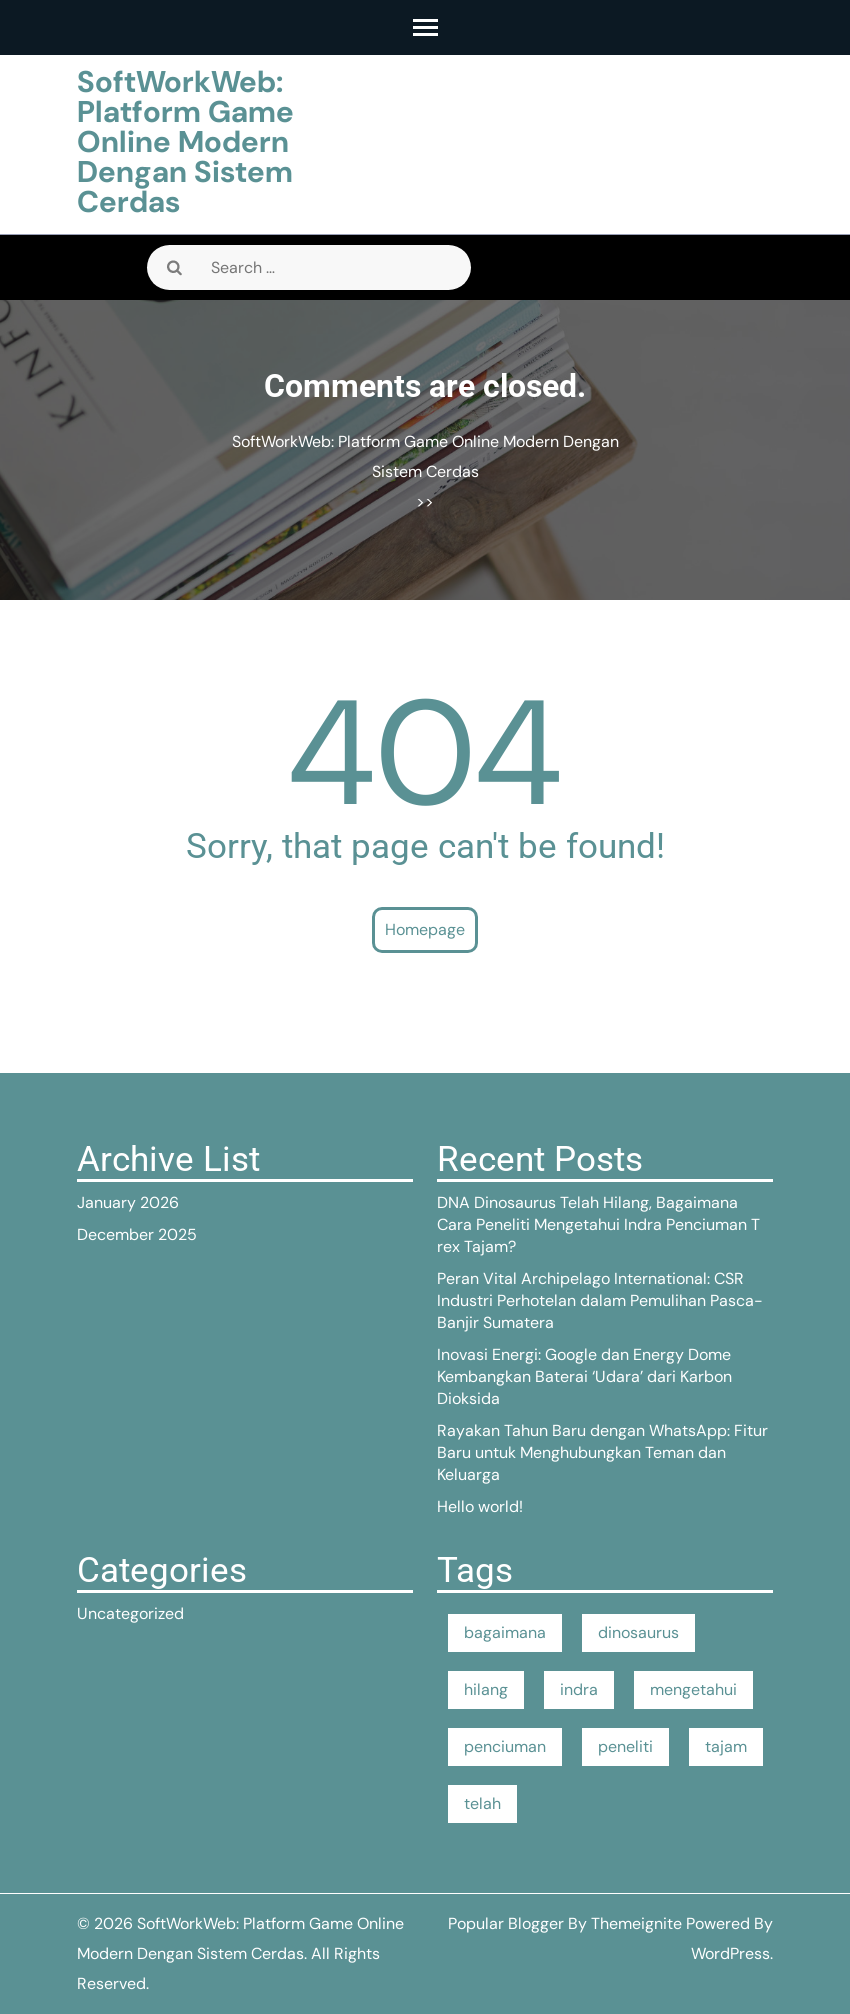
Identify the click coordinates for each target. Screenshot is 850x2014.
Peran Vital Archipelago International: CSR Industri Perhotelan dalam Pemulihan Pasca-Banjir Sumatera (600, 1300)
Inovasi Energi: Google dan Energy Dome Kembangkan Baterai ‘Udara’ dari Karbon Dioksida (584, 1376)
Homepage (425, 929)
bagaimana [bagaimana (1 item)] (505, 1632)
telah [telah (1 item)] (482, 1803)
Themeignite (636, 1923)
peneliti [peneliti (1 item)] (625, 1746)
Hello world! (480, 1506)
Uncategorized (130, 1613)
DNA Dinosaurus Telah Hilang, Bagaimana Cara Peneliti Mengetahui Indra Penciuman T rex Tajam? (598, 1224)
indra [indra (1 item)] (579, 1689)
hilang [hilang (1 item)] (486, 1689)
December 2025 (137, 1234)
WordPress (730, 1953)
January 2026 (128, 1202)
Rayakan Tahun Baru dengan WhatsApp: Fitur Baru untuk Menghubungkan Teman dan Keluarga (602, 1452)
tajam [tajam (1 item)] (726, 1746)
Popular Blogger (506, 1923)
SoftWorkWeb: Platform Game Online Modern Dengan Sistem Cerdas (185, 141)
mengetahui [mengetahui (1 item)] (693, 1689)
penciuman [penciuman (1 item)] (505, 1746)
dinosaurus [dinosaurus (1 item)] (638, 1632)
